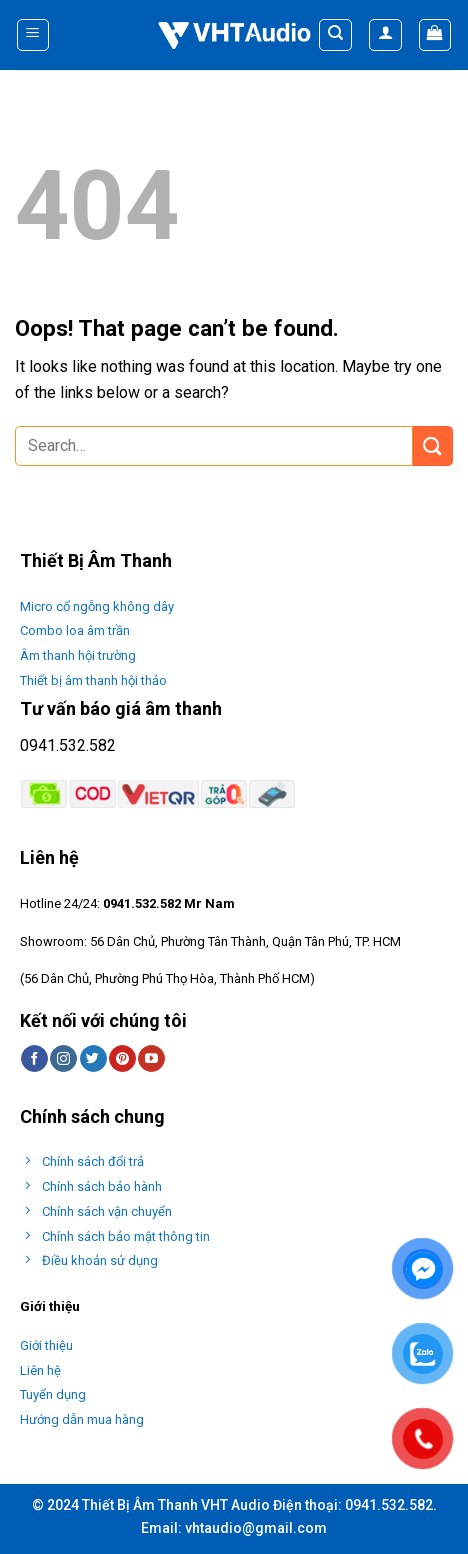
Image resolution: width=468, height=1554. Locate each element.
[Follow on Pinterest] (122, 1059)
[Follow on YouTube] (151, 1059)
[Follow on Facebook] (34, 1059)
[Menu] (33, 35)
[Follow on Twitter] (93, 1059)
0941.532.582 (68, 745)
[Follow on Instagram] (63, 1059)
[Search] (335, 35)
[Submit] (433, 445)
